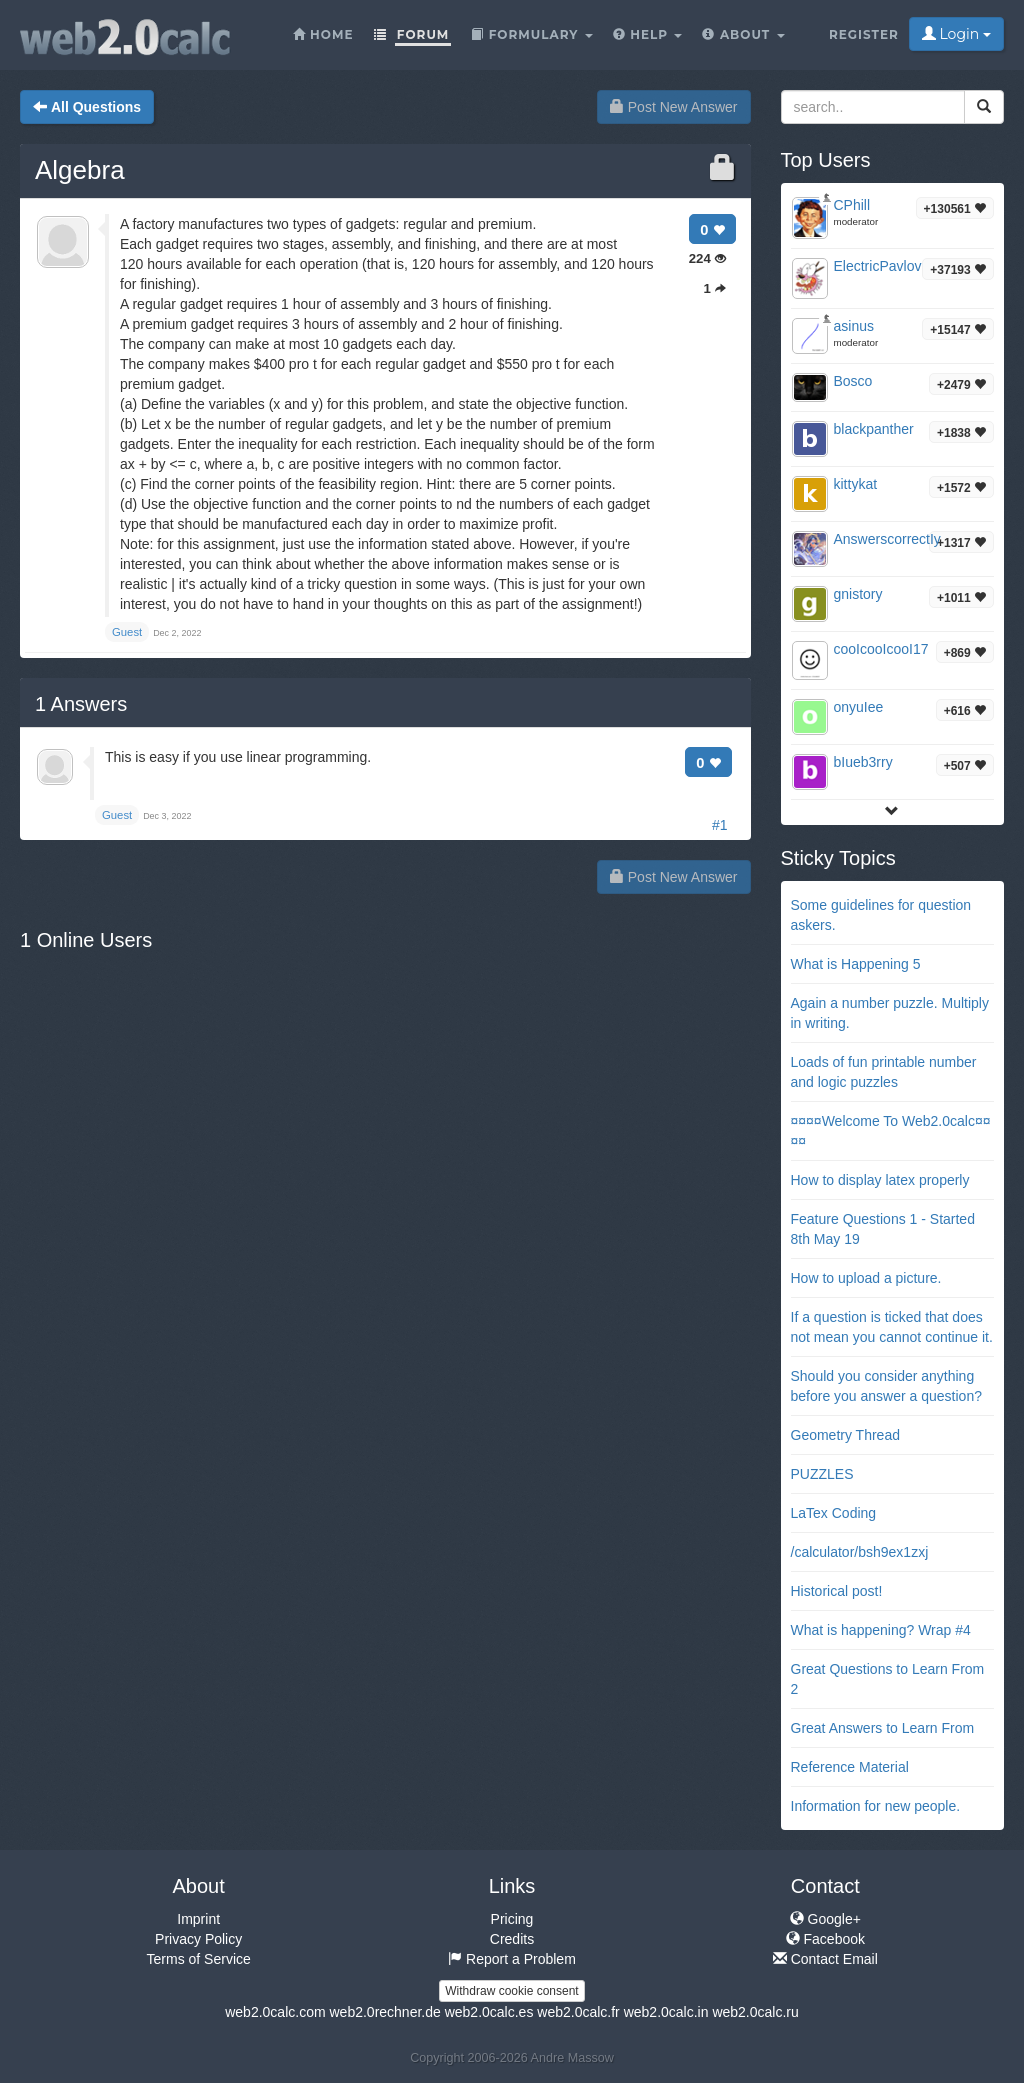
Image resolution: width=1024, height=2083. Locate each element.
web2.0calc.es (489, 2012)
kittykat (856, 484)
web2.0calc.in (666, 2012)
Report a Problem (512, 1959)
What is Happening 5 (856, 964)
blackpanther (874, 429)
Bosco (853, 381)
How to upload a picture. (866, 1278)
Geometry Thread (845, 1435)
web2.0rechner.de (384, 2012)
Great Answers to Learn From (883, 1728)
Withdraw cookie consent (511, 1991)
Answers (81, 704)
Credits (512, 1939)
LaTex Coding (834, 1513)
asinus (854, 326)
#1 (720, 825)
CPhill (852, 205)
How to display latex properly (880, 1180)
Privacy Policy (198, 1939)
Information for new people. (876, 1806)
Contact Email (825, 1959)
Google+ (825, 1919)
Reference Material (850, 1767)
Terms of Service (199, 1959)
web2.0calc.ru (755, 2012)
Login (956, 34)
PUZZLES (822, 1474)
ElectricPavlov (878, 266)
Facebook (825, 1939)
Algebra (80, 170)
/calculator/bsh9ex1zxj (860, 1552)
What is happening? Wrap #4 (881, 1630)
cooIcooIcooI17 (881, 649)
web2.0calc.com (275, 2012)
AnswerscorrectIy (887, 539)
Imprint (198, 1919)
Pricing (512, 1919)
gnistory (858, 594)
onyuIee (859, 707)
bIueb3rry (863, 762)
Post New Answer (674, 107)
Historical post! (837, 1591)
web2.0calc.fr (578, 2012)
